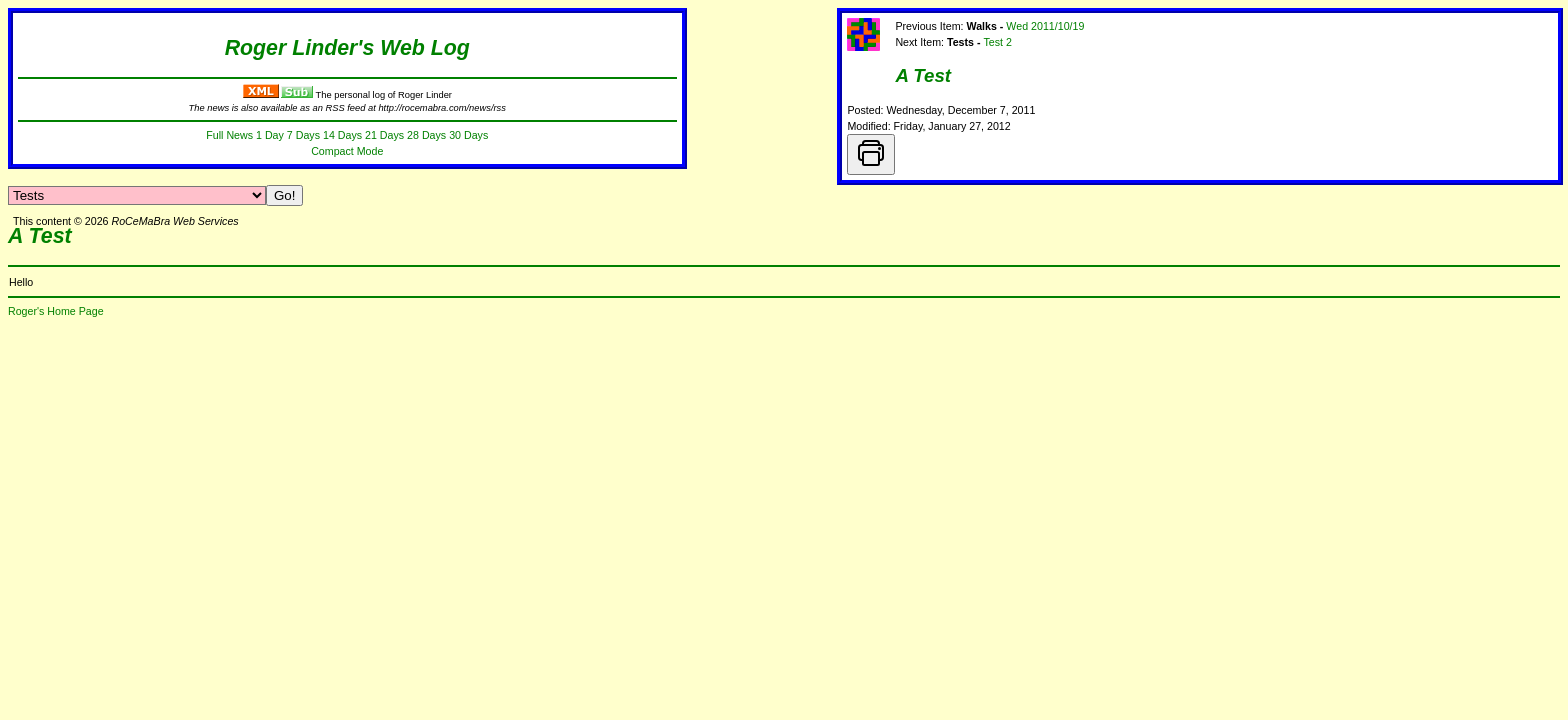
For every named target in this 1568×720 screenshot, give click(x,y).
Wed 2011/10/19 (1045, 26)
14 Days (342, 135)
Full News (229, 135)
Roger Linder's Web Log (347, 48)
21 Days (384, 135)
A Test (923, 75)
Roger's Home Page (56, 311)
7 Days (303, 135)
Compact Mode (347, 151)
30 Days (468, 135)
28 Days (426, 135)
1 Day (270, 135)
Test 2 (997, 42)
